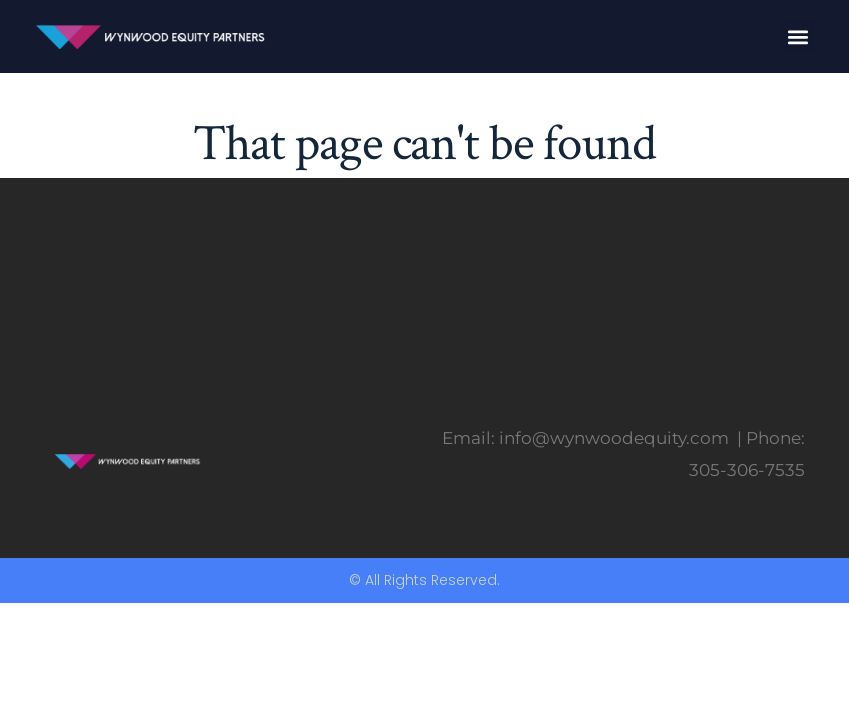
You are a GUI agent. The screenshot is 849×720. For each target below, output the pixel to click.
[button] (797, 36)
